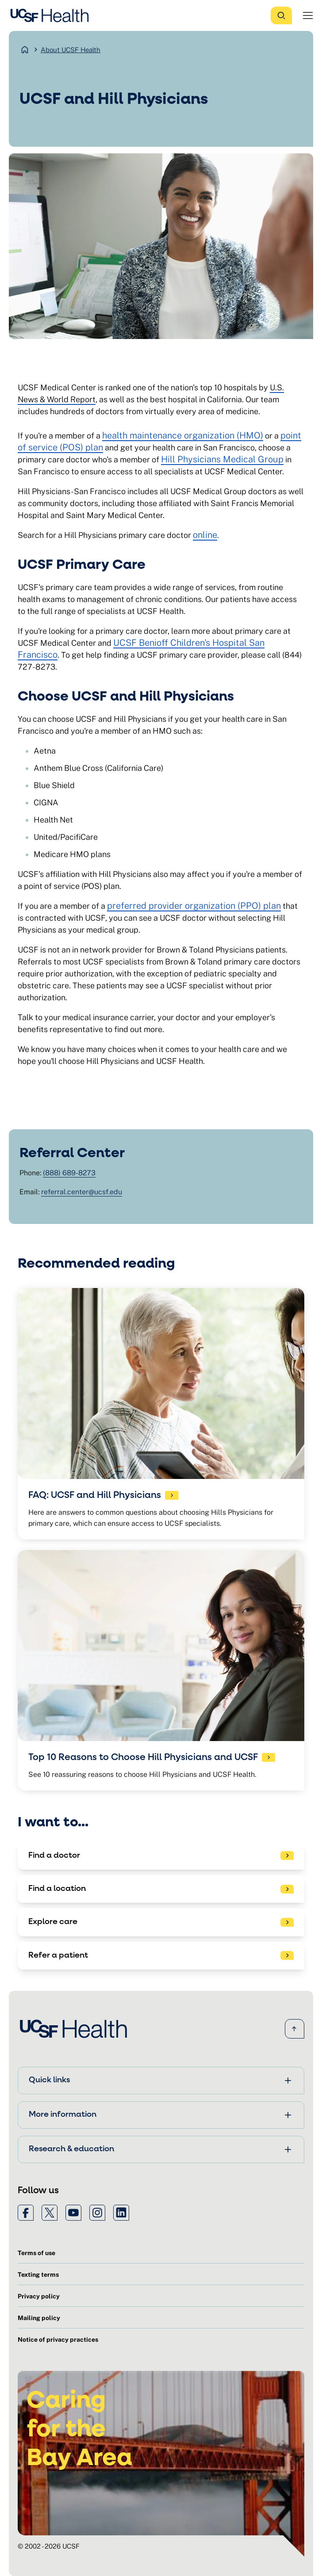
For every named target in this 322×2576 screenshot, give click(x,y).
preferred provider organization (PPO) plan (194, 905)
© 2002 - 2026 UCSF (49, 2546)
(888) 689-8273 (69, 1173)
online (205, 535)
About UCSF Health (70, 49)
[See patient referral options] (161, 1956)
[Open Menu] (308, 15)
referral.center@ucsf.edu (81, 1192)
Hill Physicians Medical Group (222, 459)
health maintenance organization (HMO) (182, 435)
